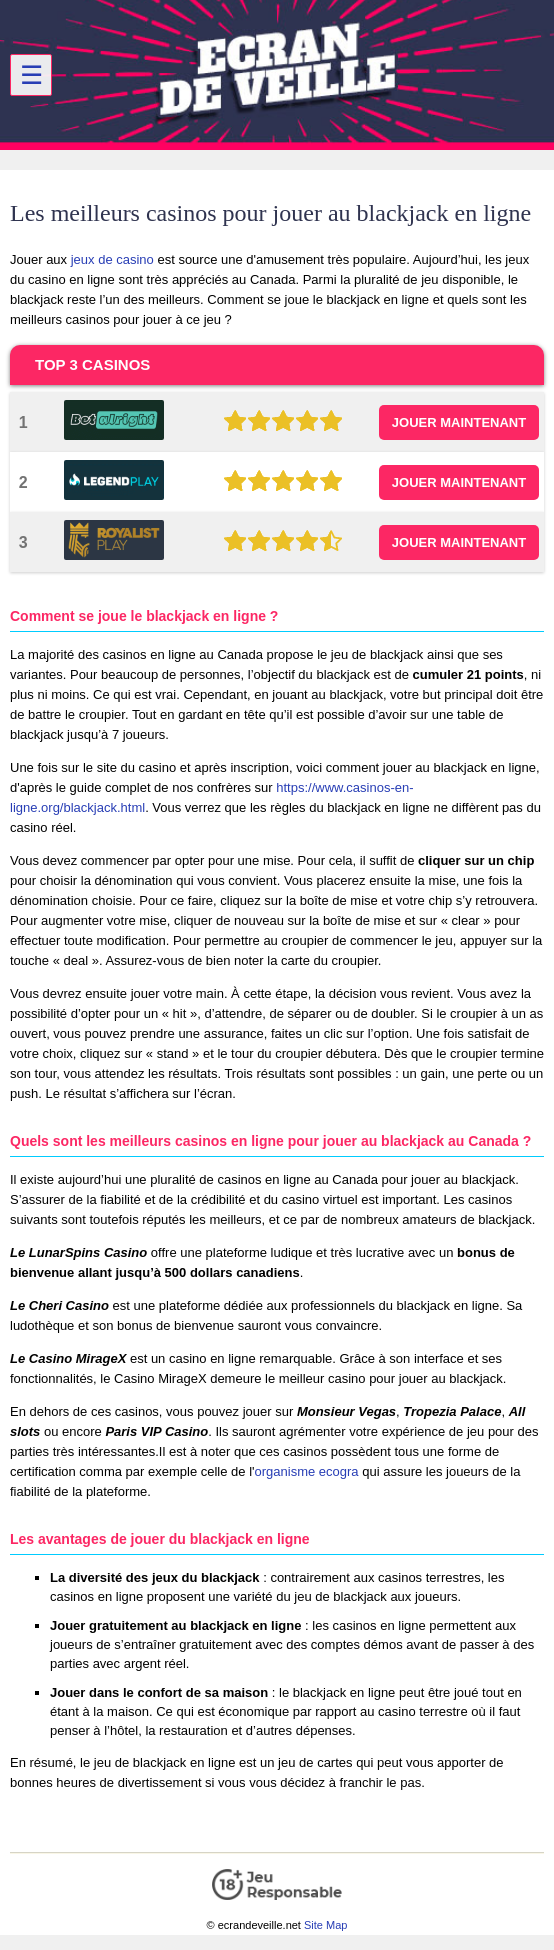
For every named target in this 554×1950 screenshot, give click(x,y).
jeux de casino (112, 259)
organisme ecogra (307, 1471)
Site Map (325, 1925)
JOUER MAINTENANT (459, 422)
